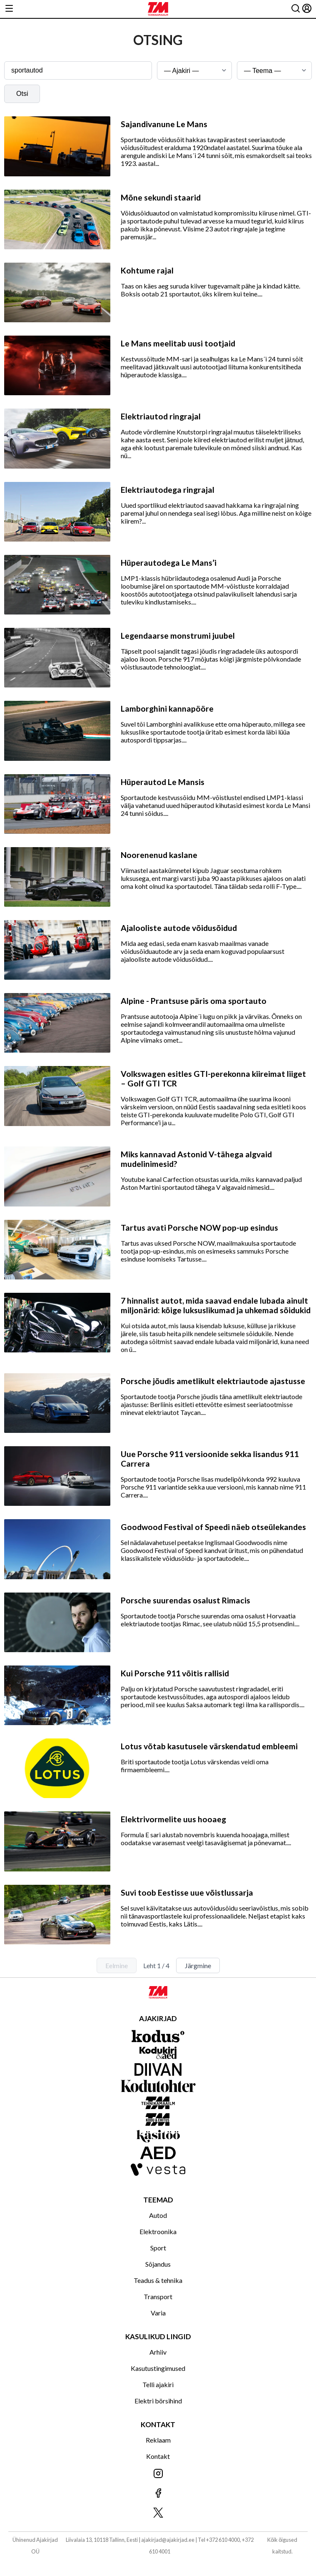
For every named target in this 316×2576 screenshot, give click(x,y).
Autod (158, 2215)
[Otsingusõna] (78, 70)
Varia (158, 2313)
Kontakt (158, 2456)
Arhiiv (158, 2352)
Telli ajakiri (158, 2384)
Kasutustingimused (158, 2368)
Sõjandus (158, 2264)
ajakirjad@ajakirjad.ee (167, 2539)
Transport (158, 2296)
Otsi (22, 93)
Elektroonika (158, 2231)
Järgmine (198, 1965)
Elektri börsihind (158, 2401)
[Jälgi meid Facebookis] (158, 2493)
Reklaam (158, 2440)
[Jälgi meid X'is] (158, 2513)
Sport (158, 2248)
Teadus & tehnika (158, 2280)
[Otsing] (296, 9)
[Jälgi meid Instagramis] (158, 2474)
